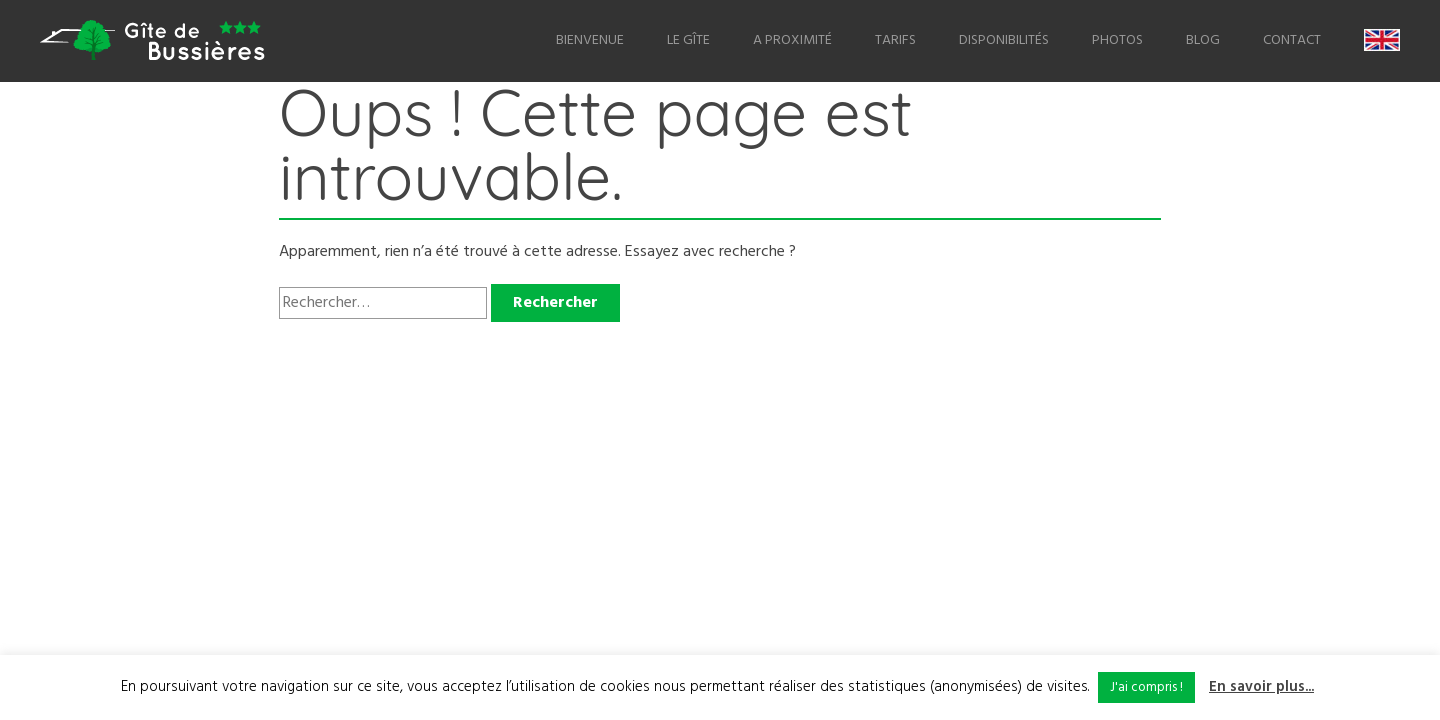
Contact (1292, 40)
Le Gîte (688, 40)
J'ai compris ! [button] (1146, 687)
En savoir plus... (1261, 687)
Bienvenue (590, 40)
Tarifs (895, 40)
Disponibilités (1004, 40)
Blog (1203, 40)
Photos (1117, 40)
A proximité (792, 40)
